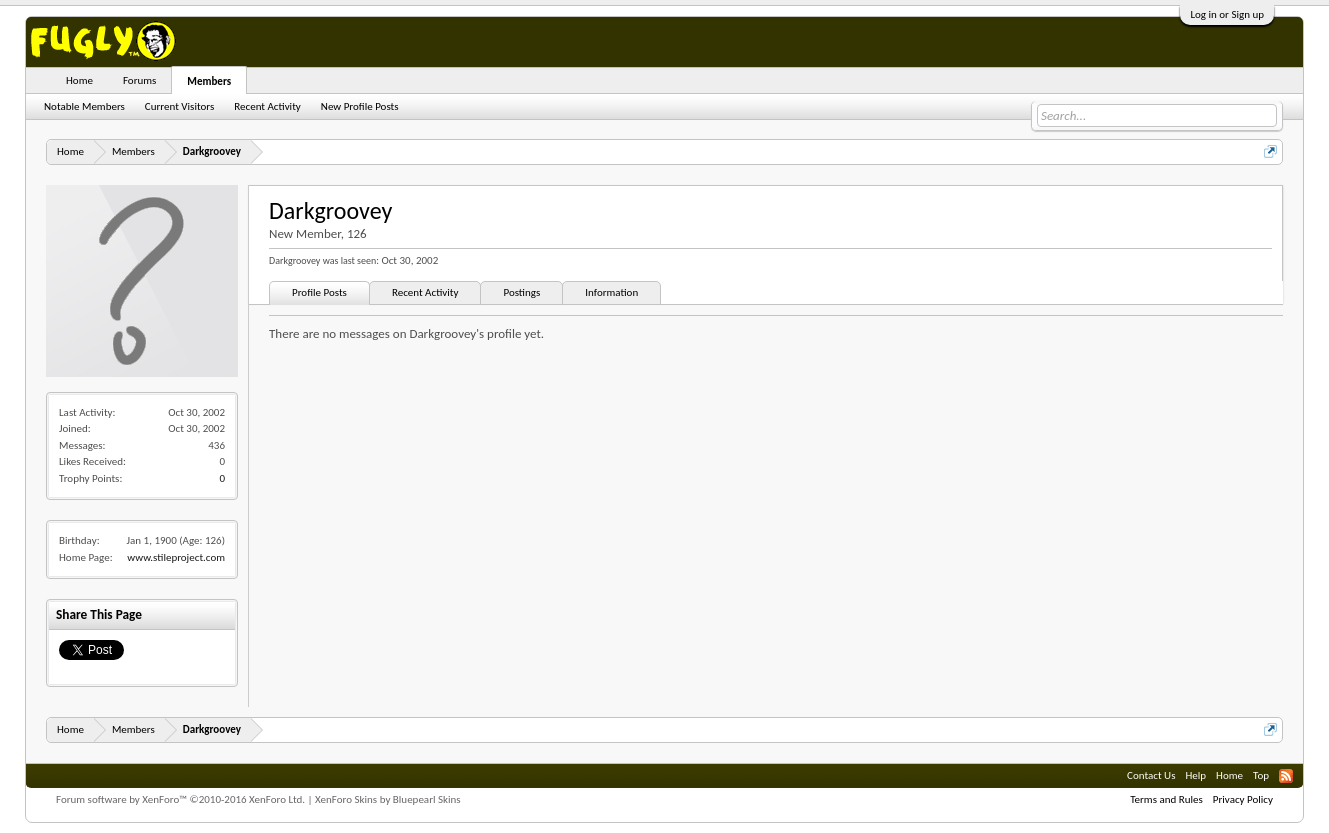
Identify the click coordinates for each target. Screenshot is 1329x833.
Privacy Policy (1243, 799)
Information (611, 292)
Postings (521, 292)
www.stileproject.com (176, 557)
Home (79, 80)
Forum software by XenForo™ (180, 799)
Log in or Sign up (1227, 14)
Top (1261, 775)
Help (1195, 775)
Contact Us (1151, 775)
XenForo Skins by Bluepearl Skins (388, 799)
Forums (139, 80)
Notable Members (84, 106)
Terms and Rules (1166, 799)
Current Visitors (179, 106)
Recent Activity (425, 292)
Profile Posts (319, 292)
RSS (1286, 776)
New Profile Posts (360, 106)
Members (209, 81)
